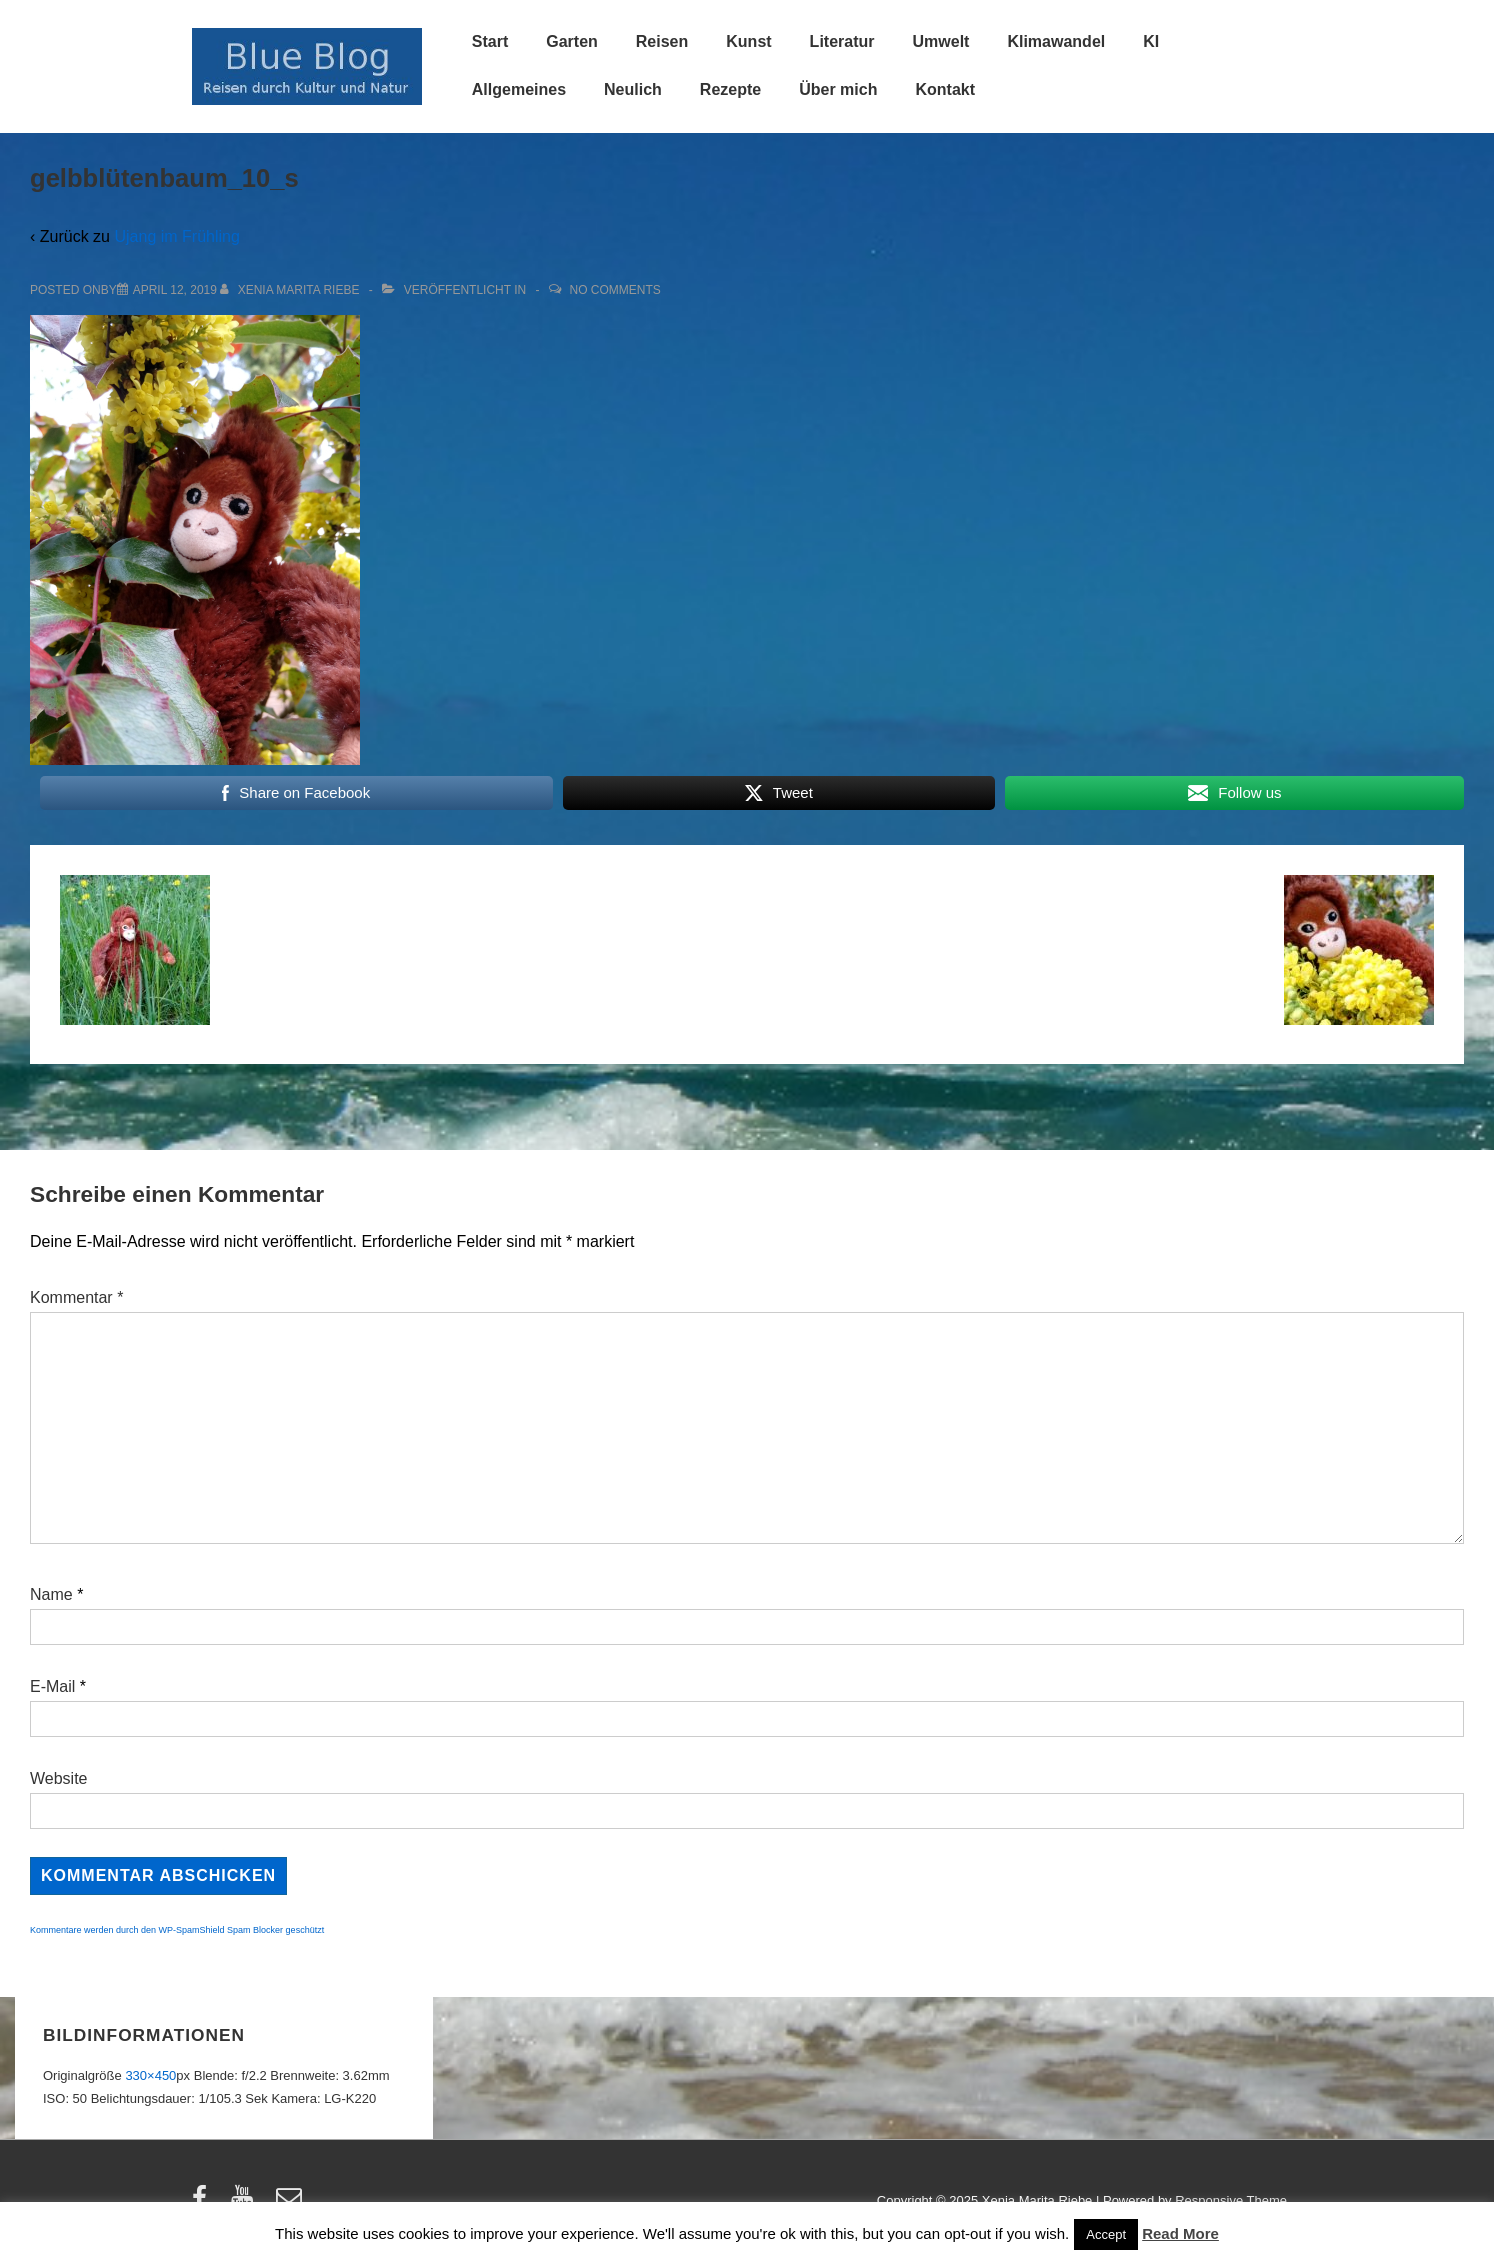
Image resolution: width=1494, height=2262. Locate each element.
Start (490, 41)
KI (1151, 41)
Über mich (838, 89)
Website (59, 1778)
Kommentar (76, 1297)
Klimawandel (1056, 41)
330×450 (150, 2075)
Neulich (633, 89)
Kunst (748, 41)
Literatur (842, 41)
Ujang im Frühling (176, 236)
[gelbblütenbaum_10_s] (175, 290)
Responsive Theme (1231, 2200)
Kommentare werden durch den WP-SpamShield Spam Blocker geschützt (177, 1930)
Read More (1180, 2233)
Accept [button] (1106, 2234)
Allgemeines (519, 89)
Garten (572, 41)
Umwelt (941, 41)
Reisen (662, 41)
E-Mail (52, 1686)
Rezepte (730, 89)
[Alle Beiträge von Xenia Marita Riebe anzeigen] (291, 290)
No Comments (615, 290)
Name (51, 1594)
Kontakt (945, 89)
